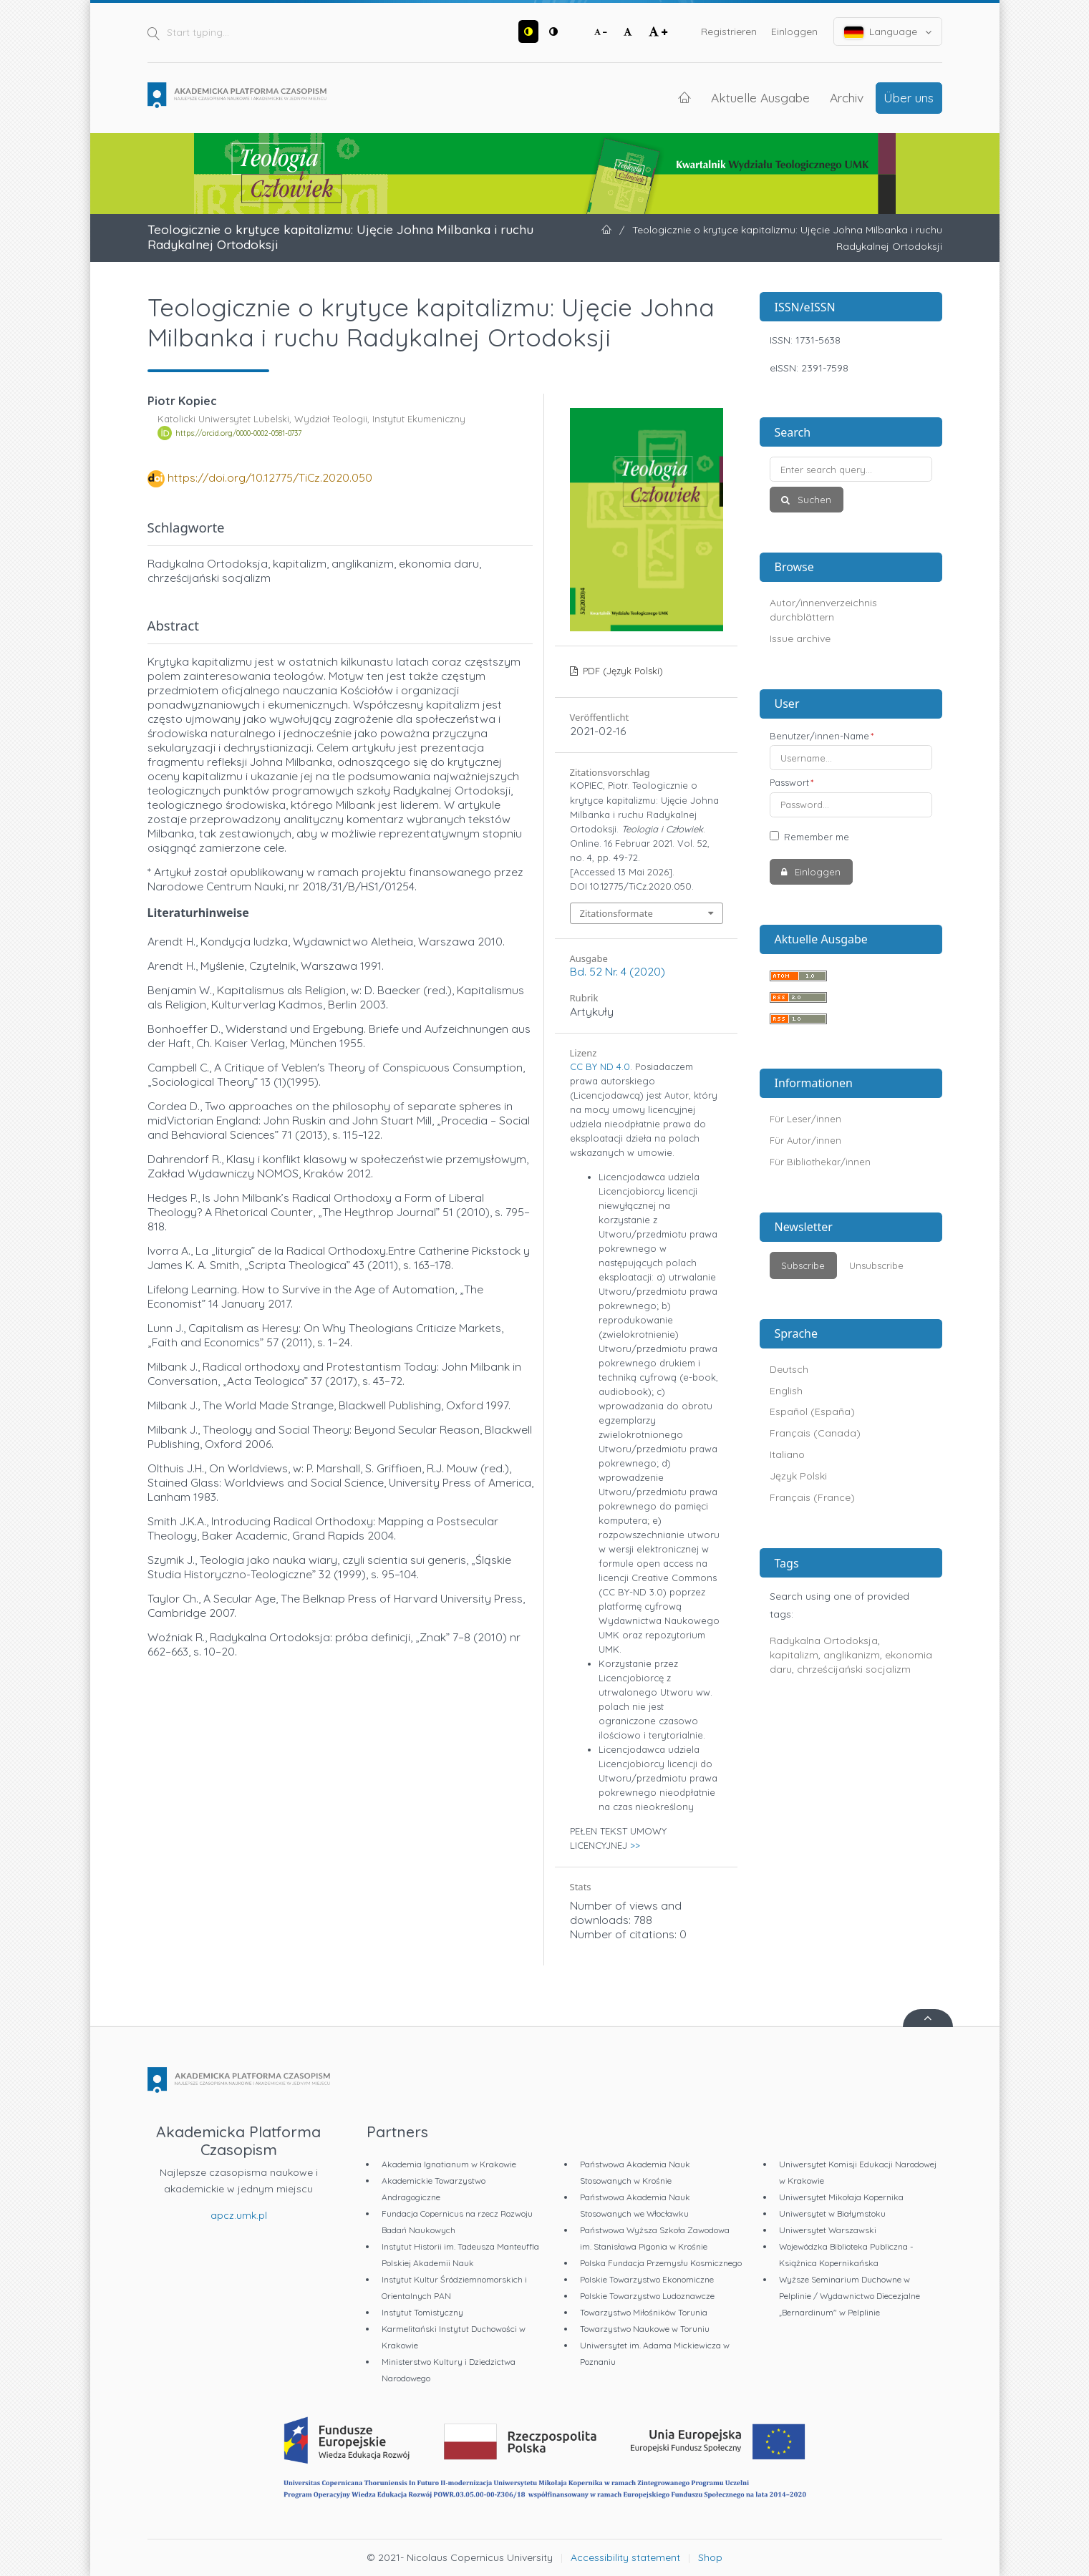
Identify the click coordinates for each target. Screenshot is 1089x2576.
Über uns (909, 97)
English (786, 1390)
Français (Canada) (815, 1432)
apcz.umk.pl (238, 2215)
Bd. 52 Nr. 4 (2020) (617, 971)
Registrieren (729, 31)
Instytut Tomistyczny (422, 2312)
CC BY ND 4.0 (600, 1066)
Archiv (846, 97)
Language (887, 32)
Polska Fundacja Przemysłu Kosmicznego (661, 2262)
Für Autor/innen (805, 1140)
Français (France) (812, 1497)
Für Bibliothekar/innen (820, 1161)
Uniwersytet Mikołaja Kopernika (841, 2197)
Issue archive (800, 638)
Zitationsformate (616, 913)
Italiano (787, 1454)
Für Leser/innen (805, 1118)
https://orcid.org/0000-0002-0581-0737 (238, 433)
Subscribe (803, 1265)
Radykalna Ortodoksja (824, 1640)
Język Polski (798, 1475)
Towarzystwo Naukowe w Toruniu (645, 2328)
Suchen (813, 499)
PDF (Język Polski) (621, 670)
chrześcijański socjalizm (854, 1669)
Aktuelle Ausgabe (760, 97)
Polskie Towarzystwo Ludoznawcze (647, 2295)
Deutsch (789, 1369)
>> (635, 1845)
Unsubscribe (876, 1265)
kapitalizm (794, 1654)
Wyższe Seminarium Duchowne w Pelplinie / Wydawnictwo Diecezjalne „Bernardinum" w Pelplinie (849, 2296)
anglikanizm (851, 1654)
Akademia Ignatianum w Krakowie (449, 2164)
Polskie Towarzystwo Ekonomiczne (647, 2279)
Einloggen (794, 31)
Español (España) (812, 1411)
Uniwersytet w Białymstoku (832, 2213)
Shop (710, 2557)
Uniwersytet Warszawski (827, 2230)
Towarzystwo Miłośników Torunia (643, 2312)
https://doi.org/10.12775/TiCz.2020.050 (270, 477)
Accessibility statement (625, 2557)
